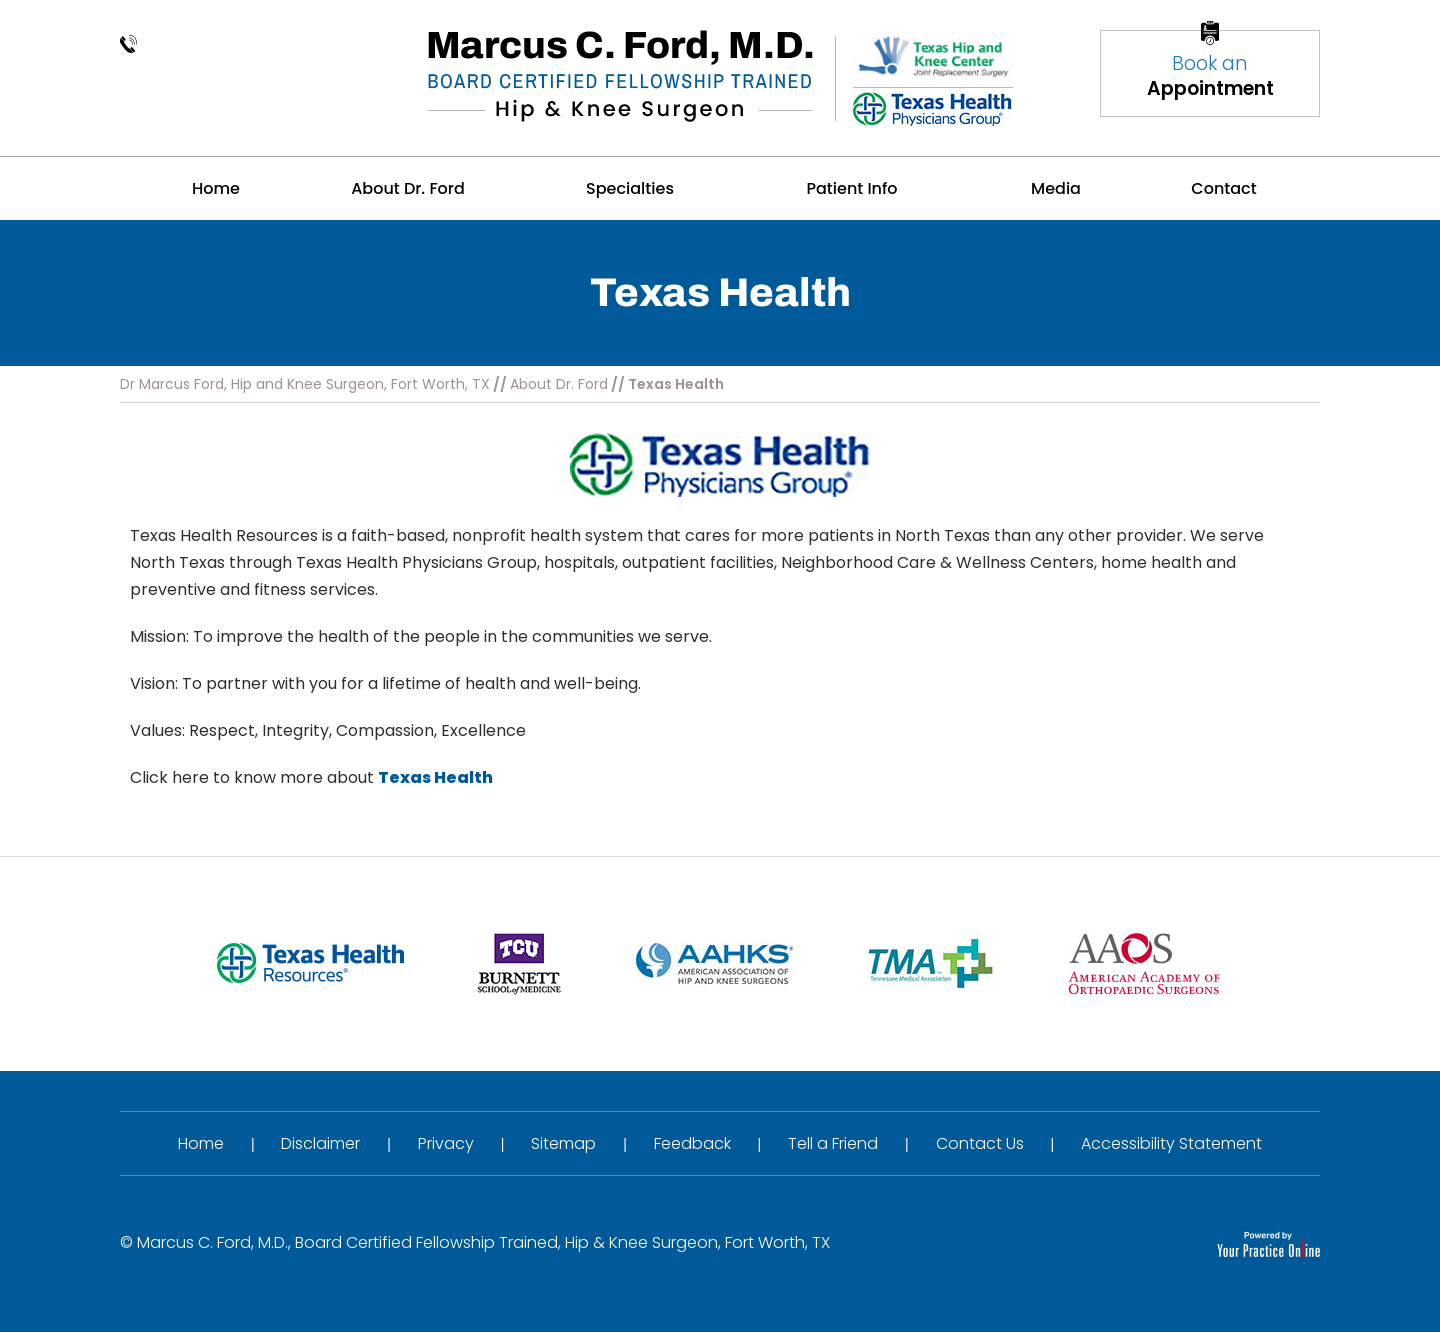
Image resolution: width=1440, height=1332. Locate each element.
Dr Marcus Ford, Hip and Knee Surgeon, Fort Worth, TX (305, 384)
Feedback (692, 1143)
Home (201, 1143)
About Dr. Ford (559, 384)
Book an (1210, 76)
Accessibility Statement (1171, 1143)
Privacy (446, 1143)
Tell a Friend (833, 1143)
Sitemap (563, 1143)
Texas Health (435, 777)
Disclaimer (320, 1143)
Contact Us (980, 1143)
